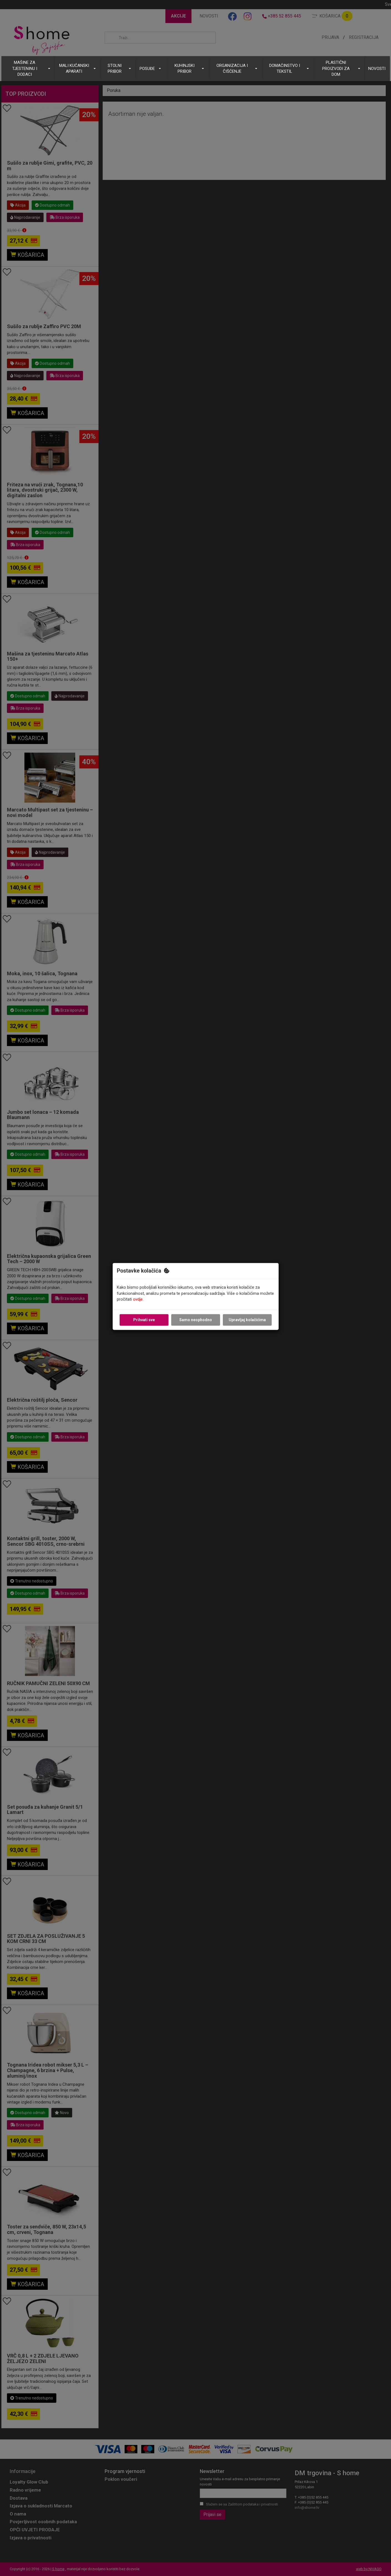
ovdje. (138, 1299)
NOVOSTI (376, 68)
